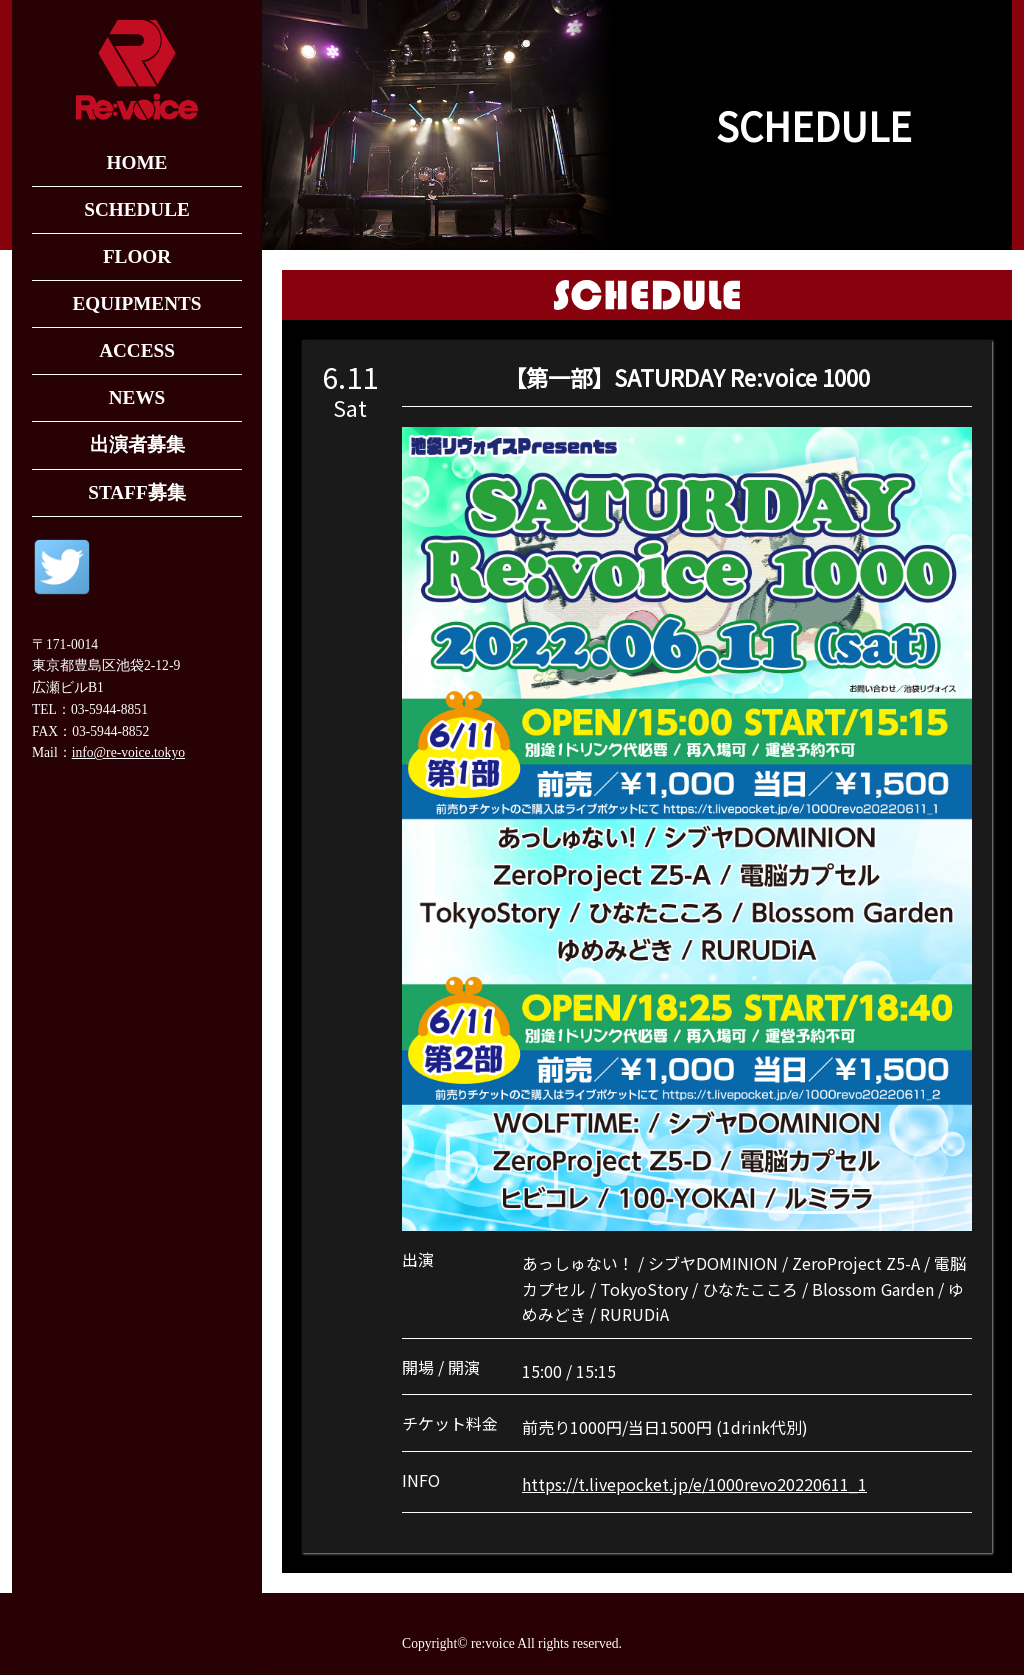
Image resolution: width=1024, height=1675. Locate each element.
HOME (137, 162)
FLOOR (137, 256)
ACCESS (137, 350)
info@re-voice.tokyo (128, 752)
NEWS (137, 397)
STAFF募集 (136, 492)
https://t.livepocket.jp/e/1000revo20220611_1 (694, 1484)
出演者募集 (137, 444)
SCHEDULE (137, 209)
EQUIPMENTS (136, 303)
